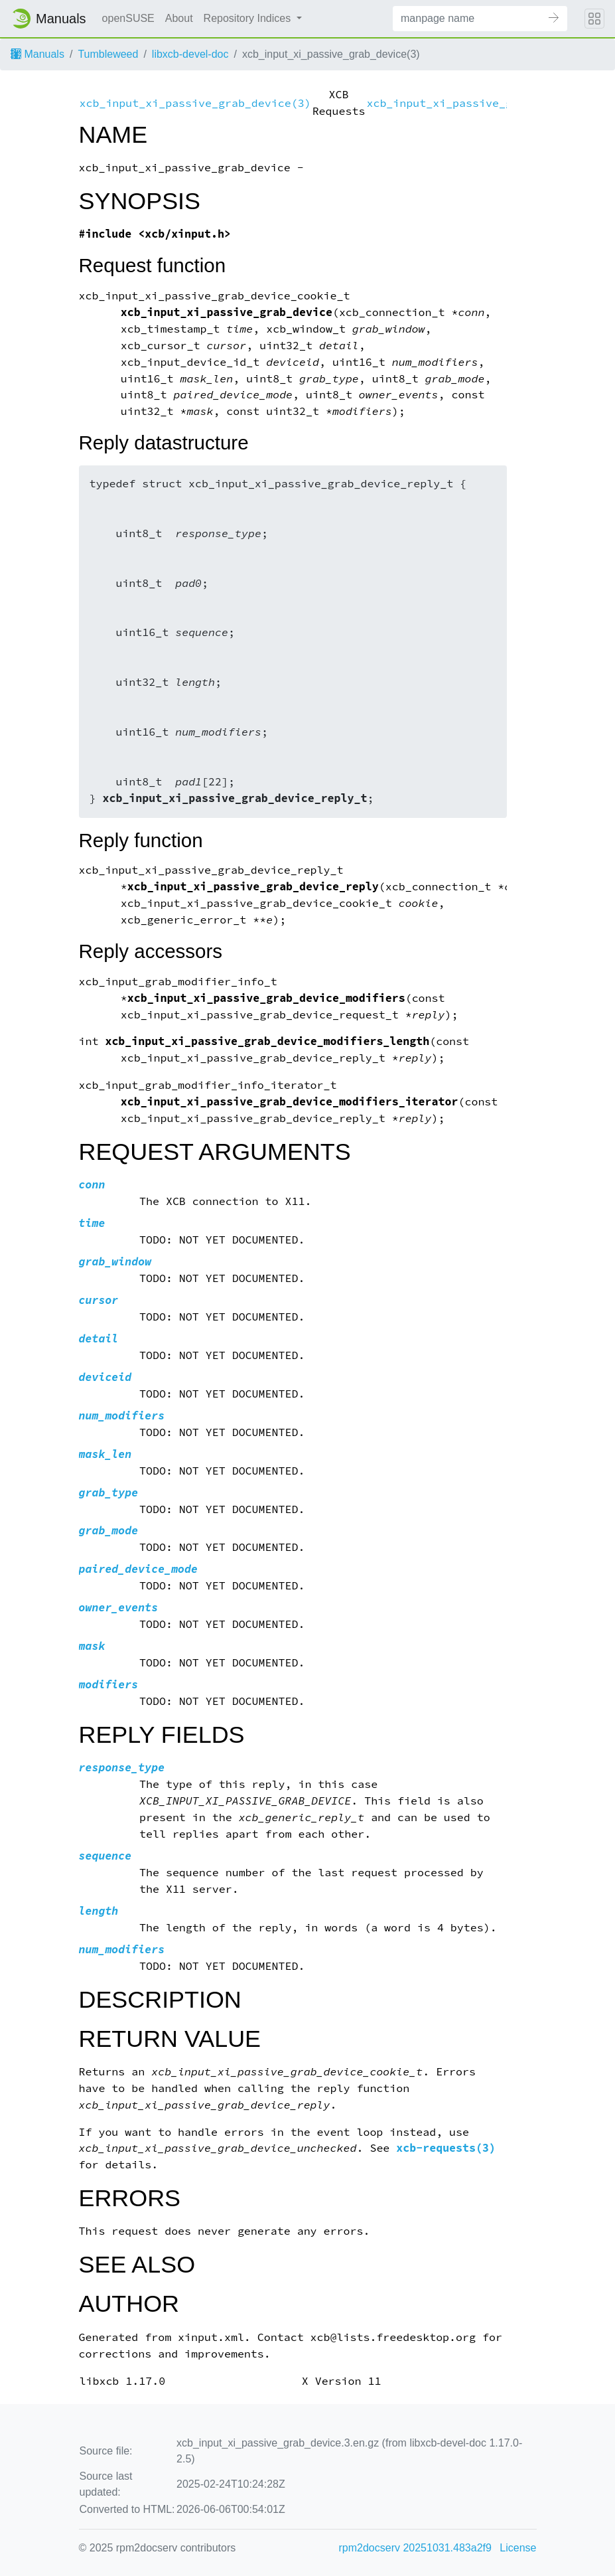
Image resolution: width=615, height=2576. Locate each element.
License (518, 2547)
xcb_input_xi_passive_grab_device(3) (195, 103)
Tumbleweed (108, 54)
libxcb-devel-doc (190, 54)
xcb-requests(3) (446, 2148)
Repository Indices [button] (249, 18)
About (179, 18)
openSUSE (128, 18)
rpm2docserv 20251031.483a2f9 (415, 2547)
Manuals (37, 54)
